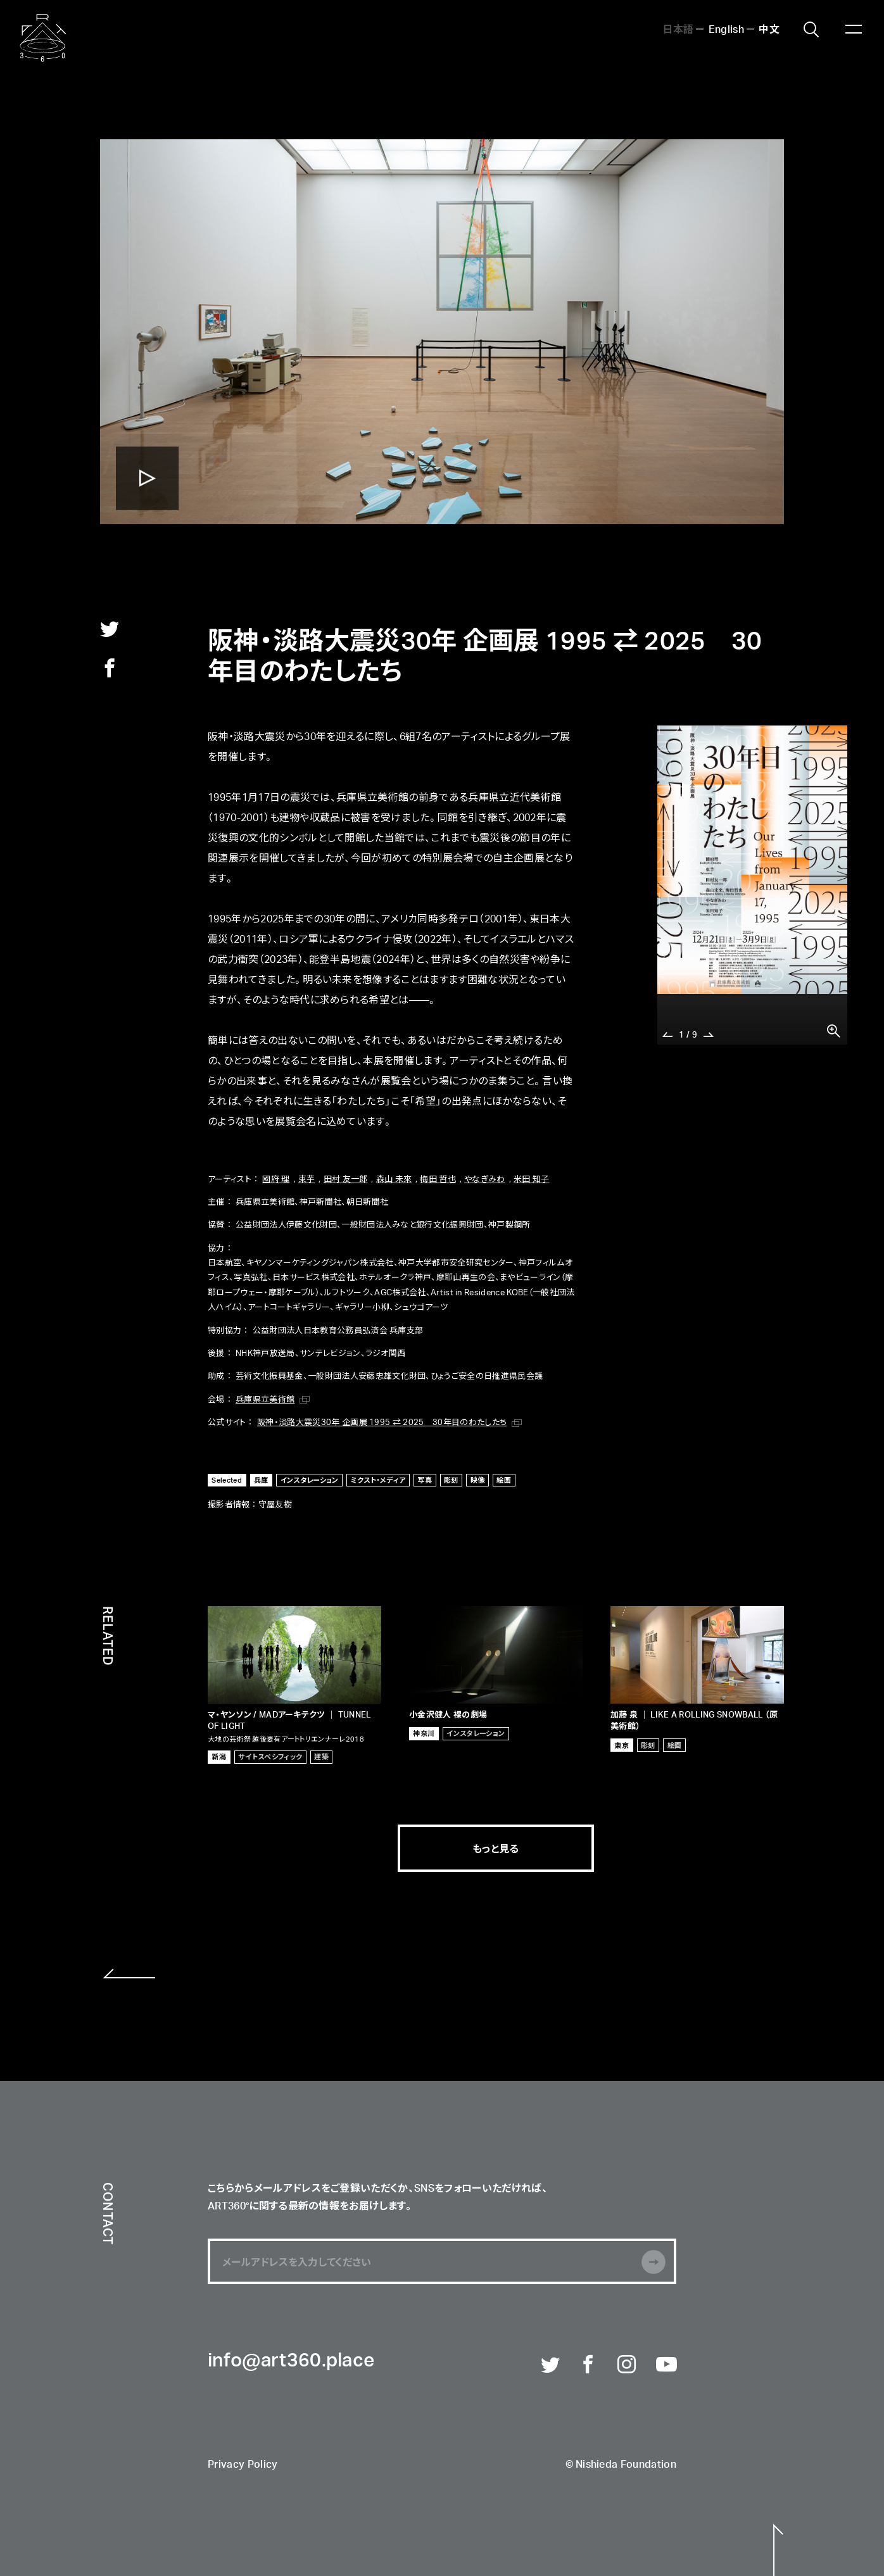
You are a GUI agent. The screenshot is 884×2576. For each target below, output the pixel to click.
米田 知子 (532, 1178)
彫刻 (451, 1479)
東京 (621, 1745)
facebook (109, 667)
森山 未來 (394, 1178)
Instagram (627, 2365)
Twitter (551, 2365)
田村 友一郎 (346, 1178)
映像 (477, 1479)
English (726, 28)
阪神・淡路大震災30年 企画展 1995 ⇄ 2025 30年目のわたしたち (382, 1422)
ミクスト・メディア (378, 1479)
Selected (227, 1479)
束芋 (306, 1178)
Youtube (666, 2365)
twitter (109, 628)
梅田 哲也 (438, 1178)
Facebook (589, 2365)
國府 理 (275, 1178)
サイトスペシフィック (270, 1756)
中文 (769, 28)
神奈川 (423, 1733)
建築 (321, 1756)
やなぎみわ (484, 1178)
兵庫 (261, 1479)
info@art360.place (291, 2361)
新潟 (219, 1756)
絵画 (503, 1479)
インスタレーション (310, 1479)
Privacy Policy (242, 2465)
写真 (424, 1479)
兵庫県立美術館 (265, 1399)
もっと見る (495, 1848)
